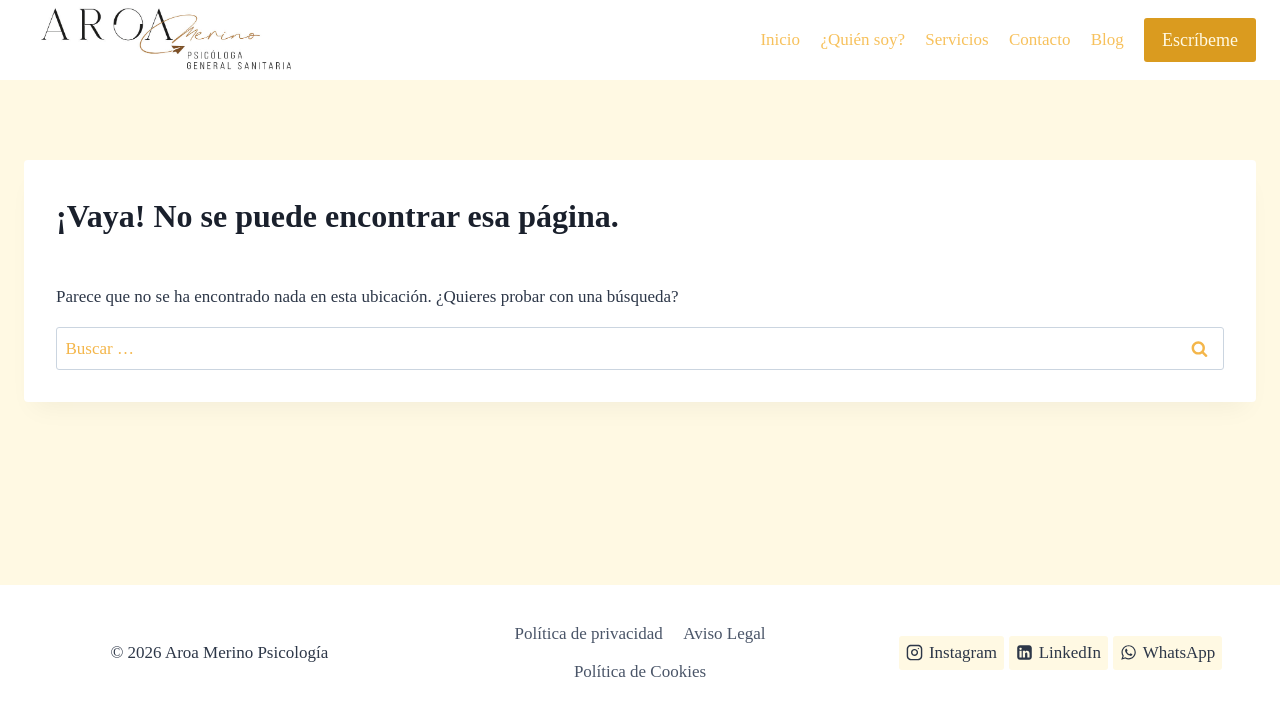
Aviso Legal (724, 633)
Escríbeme (1200, 40)
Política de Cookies (640, 671)
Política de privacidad (589, 633)
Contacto (1039, 39)
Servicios (956, 39)
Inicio (780, 39)
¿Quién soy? (862, 39)
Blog (1107, 39)
